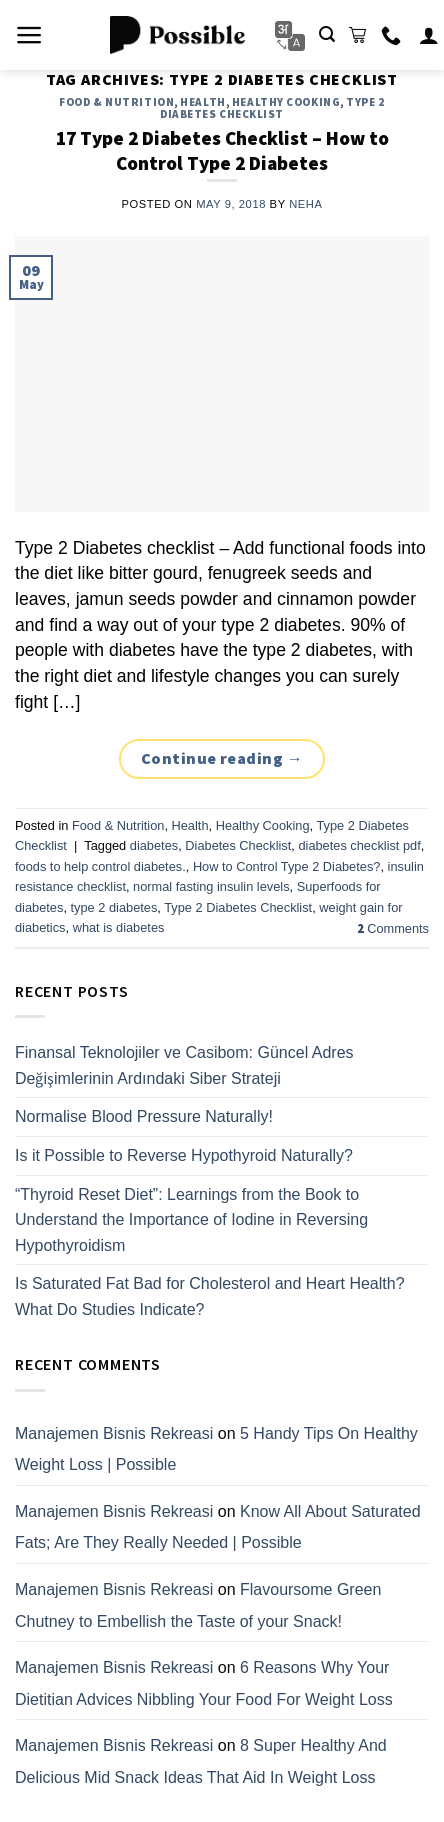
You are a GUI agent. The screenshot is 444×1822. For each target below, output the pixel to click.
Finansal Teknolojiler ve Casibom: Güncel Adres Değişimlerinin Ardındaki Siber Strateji (184, 1065)
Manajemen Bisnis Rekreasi (114, 1433)
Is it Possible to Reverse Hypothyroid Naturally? (184, 1155)
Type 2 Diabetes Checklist (272, 108)
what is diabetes (119, 927)
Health (202, 102)
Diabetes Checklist (238, 845)
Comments (393, 928)
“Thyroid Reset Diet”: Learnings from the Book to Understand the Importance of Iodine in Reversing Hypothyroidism (191, 1220)
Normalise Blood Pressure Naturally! (144, 1117)
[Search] (327, 34)
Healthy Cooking (286, 102)
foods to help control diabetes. (100, 866)
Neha (305, 204)
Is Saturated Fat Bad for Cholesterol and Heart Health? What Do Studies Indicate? (210, 1297)
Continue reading (222, 759)
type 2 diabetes (114, 907)
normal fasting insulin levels (211, 886)
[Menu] (29, 35)
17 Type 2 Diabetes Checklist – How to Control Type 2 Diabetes (222, 150)
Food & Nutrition (116, 102)
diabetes (154, 845)
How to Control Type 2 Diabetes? (287, 866)
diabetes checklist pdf (359, 845)
